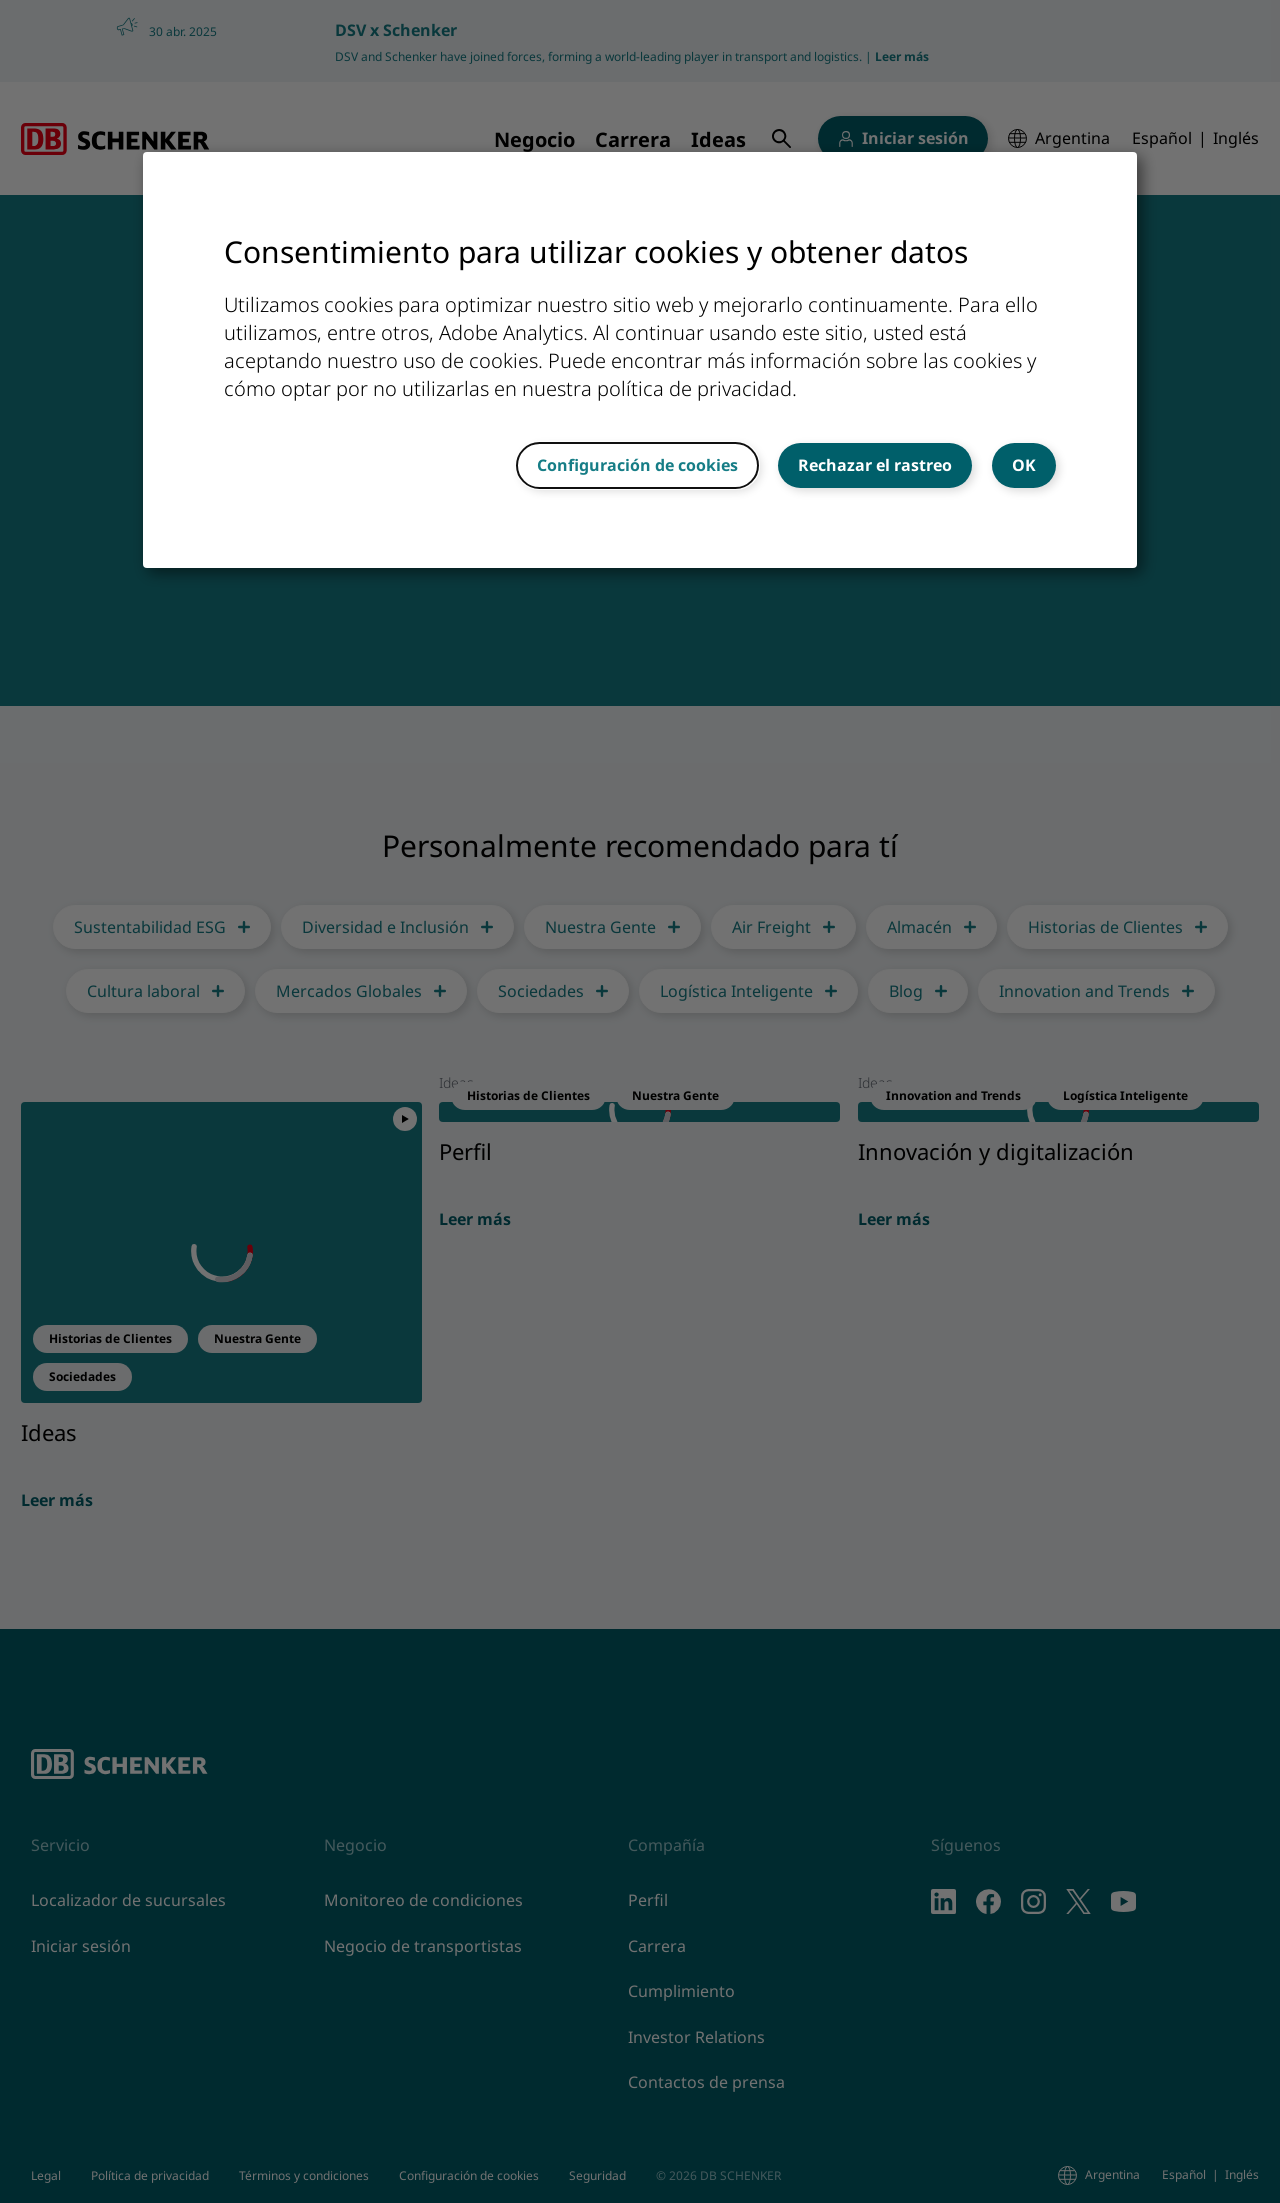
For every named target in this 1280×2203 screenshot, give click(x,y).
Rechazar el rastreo (875, 465)
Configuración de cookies (637, 465)
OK (1024, 465)
